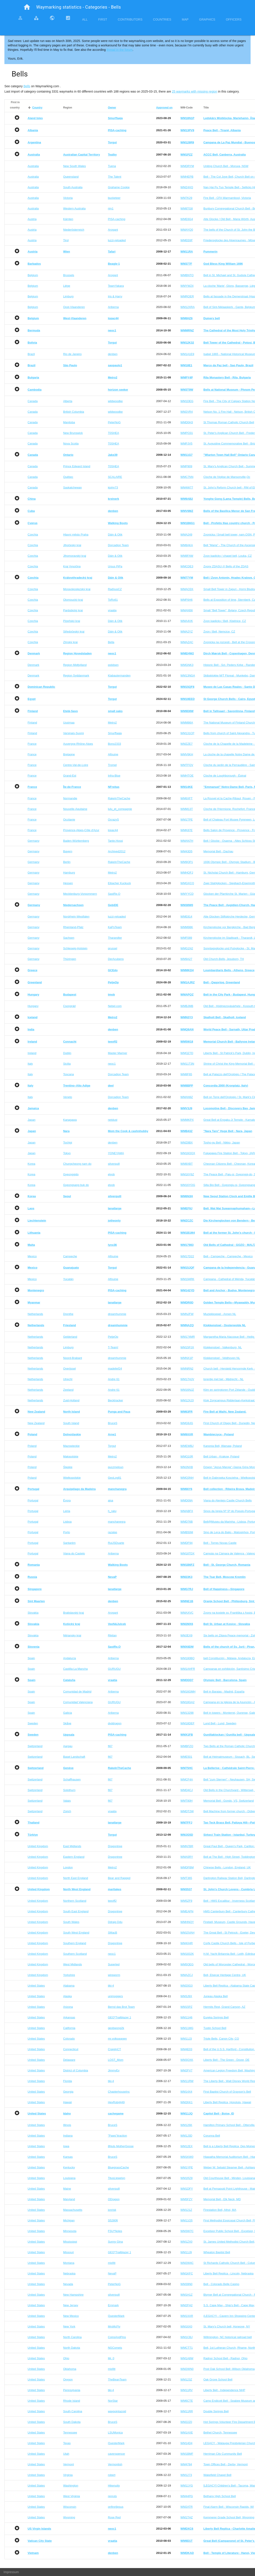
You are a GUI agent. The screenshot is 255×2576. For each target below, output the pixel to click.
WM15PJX (187, 1347)
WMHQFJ (186, 872)
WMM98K (186, 927)
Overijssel (69, 1368)
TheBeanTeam (117, 2379)
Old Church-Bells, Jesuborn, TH (223, 959)
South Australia (72, 187)
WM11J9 (186, 2252)
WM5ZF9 (186, 1900)
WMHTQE (186, 775)
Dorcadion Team (118, 545)
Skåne (67, 1723)
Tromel (112, 765)
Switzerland (35, 1746)
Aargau (67, 1746)
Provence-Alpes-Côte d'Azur (81, 830)
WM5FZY (186, 2199)
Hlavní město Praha (75, 534)
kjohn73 (113, 487)
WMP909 (186, 466)
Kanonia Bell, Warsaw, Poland (222, 1446)
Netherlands (35, 1314)
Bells (26, 86)
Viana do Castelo (74, 1553)
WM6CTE (186, 2400)
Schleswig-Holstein (75, 948)
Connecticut (70, 2049)
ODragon (114, 2199)
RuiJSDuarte (116, 1542)
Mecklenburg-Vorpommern (80, 893)
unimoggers (115, 1996)
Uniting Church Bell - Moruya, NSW (225, 166)
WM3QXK (186, 2059)
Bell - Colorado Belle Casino (221, 2284)
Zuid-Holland (71, 1400)
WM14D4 (186, 2443)
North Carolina (72, 2337)
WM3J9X (186, 1996)
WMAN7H (186, 840)
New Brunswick (73, 433)
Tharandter (115, 937)
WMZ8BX (186, 1142)
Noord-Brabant (72, 1358)
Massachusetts (72, 2209)
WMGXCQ (187, 883)
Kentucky (69, 2167)
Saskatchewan (72, 487)
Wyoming (69, 2517)
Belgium (33, 275)
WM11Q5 (186, 2220)
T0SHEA (113, 433)
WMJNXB (186, 1467)
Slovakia (33, 1612)
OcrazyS (113, 819)
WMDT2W (187, 1811)
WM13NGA (187, 675)
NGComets (115, 2347)
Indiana (68, 2135)
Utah (66, 2453)
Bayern (67, 851)
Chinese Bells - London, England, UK (227, 1867)
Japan (31, 1119)
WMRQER (187, 296)
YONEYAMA (116, 1153)
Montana (68, 2262)
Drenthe (68, 1314)
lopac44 (113, 830)
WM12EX (186, 2146)
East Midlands (72, 1846)
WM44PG (186, 2496)
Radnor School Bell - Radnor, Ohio (225, 2358)
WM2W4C (186, 2262)
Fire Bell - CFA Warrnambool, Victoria (227, 197)
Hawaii (67, 2102)
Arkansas (69, 2017)
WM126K (186, 2125)
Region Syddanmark (76, 675)
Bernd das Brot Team (121, 2006)
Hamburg (69, 872)
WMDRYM (187, 166)
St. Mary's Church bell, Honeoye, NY (226, 2326)
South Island (71, 1423)
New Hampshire (73, 2294)
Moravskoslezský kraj (77, 589)
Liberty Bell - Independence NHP (224, 2390)
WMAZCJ (186, 1975)
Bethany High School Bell (219, 2496)
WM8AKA (186, 545)
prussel (112, 948)
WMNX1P (186, 1358)
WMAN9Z (186, 1097)
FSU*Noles (115, 2231)
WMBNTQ (186, 275)
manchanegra (117, 1521)
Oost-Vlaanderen (74, 307)
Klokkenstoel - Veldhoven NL (221, 1358)
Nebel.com (115, 1006)
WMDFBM (187, 1867)
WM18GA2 (187, 1702)
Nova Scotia (71, 443)
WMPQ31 (186, 433)
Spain (31, 1658)
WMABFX (186, 1511)
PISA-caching (116, 219)
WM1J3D (186, 2135)
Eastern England (73, 1856)
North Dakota (71, 2347)
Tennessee (70, 2432)
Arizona (68, 2006)
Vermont (68, 2464)
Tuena (112, 166)
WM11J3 (186, 2038)
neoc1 (112, 1063)
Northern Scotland (74, 1900)
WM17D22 (187, 1256)
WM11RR (186, 2411)
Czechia (33, 534)
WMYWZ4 (186, 285)
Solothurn (69, 1790)
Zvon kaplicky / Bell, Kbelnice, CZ (224, 621)
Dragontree (115, 1846)
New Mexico (71, 2316)
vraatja (112, 610)
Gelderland (70, 1336)
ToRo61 (113, 599)
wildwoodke (115, 401)
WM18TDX (187, 1553)
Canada (33, 401)
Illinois (67, 2125)
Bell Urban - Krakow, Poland (221, 1456)
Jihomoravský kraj (74, 555)
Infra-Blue (114, 775)
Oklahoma (69, 2369)
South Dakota (72, 2422)
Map (185, 19)
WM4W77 (186, 487)
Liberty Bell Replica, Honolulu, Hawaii (227, 2102)
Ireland (32, 1053)
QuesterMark (116, 2316)
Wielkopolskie (72, 1477)
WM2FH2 (186, 2305)
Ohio (66, 2358)
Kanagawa (70, 1119)
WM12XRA (187, 307)
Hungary (33, 1006)
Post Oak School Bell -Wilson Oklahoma (229, 2369)
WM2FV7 (186, 2070)
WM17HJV (187, 1379)
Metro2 (112, 722)
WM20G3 (186, 1985)
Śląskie (67, 1467)
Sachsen (68, 937)
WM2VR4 (186, 411)
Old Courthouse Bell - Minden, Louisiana (229, 2178)
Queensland (71, 176)
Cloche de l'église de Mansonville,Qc (226, 477)
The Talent (114, 176)
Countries (162, 19)
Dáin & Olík (115, 534)
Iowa (66, 2146)
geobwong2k (116, 2028)
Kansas (68, 2156)
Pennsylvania (71, 2390)
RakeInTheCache (119, 798)
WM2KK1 (186, 2102)
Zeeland (68, 1389)
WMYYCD (186, 893)
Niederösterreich (73, 229)
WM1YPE (186, 2167)
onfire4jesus (115, 2506)
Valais (67, 1800)
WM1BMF (186, 2453)
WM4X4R (186, 1943)
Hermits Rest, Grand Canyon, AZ (224, 2006)
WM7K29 (186, 197)
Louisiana (69, 2178)
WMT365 (186, 1878)
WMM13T (186, 809)
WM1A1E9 (187, 354)
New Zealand (36, 1423)
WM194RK (187, 1279)
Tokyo (67, 1153)
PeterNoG (114, 422)
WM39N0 (186, 2284)
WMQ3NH (186, 1477)
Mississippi (70, 2241)
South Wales (71, 1922)
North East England (75, 1878)
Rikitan (112, 1635)
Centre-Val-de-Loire (75, 765)
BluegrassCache (118, 2167)
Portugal (33, 1500)
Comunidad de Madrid (77, 1691)
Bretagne (69, 754)
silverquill (114, 1163)
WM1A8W (186, 2358)
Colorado (69, 2038)
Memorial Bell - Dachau (218, 851)
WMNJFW (186, 1314)
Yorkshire (69, 1975)
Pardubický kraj (73, 610)
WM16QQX (187, 1153)
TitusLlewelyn (116, 2178)
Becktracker (115, 1400)
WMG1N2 (186, 948)
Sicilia (67, 1063)
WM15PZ (186, 2006)
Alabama (68, 1985)
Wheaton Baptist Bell (216, 2252)
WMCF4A (186, 1779)
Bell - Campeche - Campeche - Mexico (228, 1256)
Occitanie (69, 819)
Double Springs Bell (216, 2411)
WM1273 (186, 2475)
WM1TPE (186, 819)
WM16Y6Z (187, 1174)
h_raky (112, 1511)
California (69, 2028)
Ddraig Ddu (115, 1922)
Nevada (68, 2284)
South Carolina (72, 2411)
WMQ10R (186, 1456)
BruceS (112, 1423)
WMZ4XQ (186, 187)
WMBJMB (186, 1006)
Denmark (33, 665)
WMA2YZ (186, 631)
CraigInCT (114, 2049)
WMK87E (186, 830)
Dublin (67, 1053)
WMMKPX (187, 1119)
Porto (66, 1532)
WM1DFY (186, 2188)
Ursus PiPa (115, 566)
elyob (111, 1174)
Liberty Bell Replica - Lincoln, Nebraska (228, 2273)
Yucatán (68, 1279)
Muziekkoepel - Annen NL (219, 1314)
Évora (67, 1500)
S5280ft (113, 2220)
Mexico (32, 1256)
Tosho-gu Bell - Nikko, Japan (221, 1142)
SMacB (112, 1932)
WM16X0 (186, 2326)
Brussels (68, 275)
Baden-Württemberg (76, 840)
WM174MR (187, 1336)
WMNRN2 (186, 1368)
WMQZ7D (186, 1053)
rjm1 (110, 208)
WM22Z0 (186, 2422)
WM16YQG (187, 1185)
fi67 (110, 1746)
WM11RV (186, 2390)
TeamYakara (116, 285)
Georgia (68, 2091)
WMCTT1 (186, 2347)
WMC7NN (186, 477)
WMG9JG (186, 1423)
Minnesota (69, 2231)
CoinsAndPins (117, 2337)
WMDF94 (186, 1542)
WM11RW (186, 2081)
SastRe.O (114, 893)
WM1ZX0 (186, 2241)
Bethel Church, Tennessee (220, 2432)
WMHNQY (187, 1922)
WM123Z (186, 2379)
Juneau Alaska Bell (215, 1996)
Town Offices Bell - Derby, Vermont (225, 2464)
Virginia (68, 2475)
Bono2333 (114, 743)
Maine (67, 2188)
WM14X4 (186, 2091)
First (102, 19)
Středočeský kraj (73, 631)
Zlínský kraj (70, 642)
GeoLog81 (114, 1477)
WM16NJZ (187, 1389)
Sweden (33, 1723)
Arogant (113, 229)
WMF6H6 (186, 599)
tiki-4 (111, 1985)
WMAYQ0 (186, 229)
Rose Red (114, 2517)
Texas (67, 2443)
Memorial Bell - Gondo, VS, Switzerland (228, 1800)
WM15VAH (187, 1932)
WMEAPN (186, 1911)
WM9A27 (186, 959)
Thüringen (69, 959)
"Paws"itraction (117, 2135)
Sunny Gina (115, 2241)
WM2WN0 (186, 2369)
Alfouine (113, 754)
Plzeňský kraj (71, 621)
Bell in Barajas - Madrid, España (223, 1691)
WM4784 (186, 2464)
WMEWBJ (186, 1446)
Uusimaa (68, 722)
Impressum (11, 2572)
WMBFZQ (186, 1746)
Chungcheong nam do (77, 1163)
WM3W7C (186, 2231)
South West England (76, 1932)
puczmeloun (115, 1467)
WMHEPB (186, 176)
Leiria (66, 1511)
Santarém (69, 1542)
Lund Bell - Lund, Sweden (219, 1723)
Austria (32, 219)
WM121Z (186, 2209)
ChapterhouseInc (119, 2091)
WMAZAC (186, 642)
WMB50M (186, 1532)
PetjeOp (113, 1336)
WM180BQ (187, 1658)
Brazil (31, 354)
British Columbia (73, 411)
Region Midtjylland (75, 665)
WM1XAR (186, 2316)
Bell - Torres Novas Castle (219, 1542)
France (32, 743)
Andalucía (69, 1658)
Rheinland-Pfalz (73, 927)
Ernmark (113, 2305)
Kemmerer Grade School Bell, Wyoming (228, 2517)
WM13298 (186, 1712)
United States (36, 1985)
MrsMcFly (114, 2326)
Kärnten (68, 219)
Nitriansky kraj (72, 1635)
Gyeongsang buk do (76, 1185)
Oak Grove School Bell (217, 2379)
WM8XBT (186, 1163)
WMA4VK (186, 621)
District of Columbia (75, 2070)
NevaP (112, 2273)
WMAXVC (186, 1612)
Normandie (70, 798)
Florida (67, 2081)
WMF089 (186, 937)
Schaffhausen (72, 1779)
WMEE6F (186, 240)
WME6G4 (186, 219)
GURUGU (114, 1668)
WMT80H (186, 1800)
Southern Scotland (75, 1953)
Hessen (68, 883)
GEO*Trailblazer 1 (119, 2017)
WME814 (186, 916)
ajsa (110, 1500)
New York (69, 2326)
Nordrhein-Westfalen (76, 916)
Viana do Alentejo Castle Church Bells (227, 1500)
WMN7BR (186, 1846)
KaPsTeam (115, 927)
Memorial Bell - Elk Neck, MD (222, 2199)
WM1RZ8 (186, 2178)
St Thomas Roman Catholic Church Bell (228, 422)
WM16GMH (187, 1691)
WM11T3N (187, 1063)
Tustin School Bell (214, 2028)
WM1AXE (186, 2432)
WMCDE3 (186, 566)
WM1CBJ (186, 2337)
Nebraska (69, 2273)
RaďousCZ (115, 589)
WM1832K (187, 1953)
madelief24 (115, 1368)
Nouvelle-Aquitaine (75, 809)
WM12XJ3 (187, 1400)
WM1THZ (186, 2517)
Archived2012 (117, 851)
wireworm (114, 1975)
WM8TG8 (186, 208)
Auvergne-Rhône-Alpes (78, 743)
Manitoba (69, 422)
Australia (33, 166)
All (85, 19)
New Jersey (70, 2305)
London (68, 1867)
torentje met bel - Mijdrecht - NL (223, 1379)
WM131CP (187, 733)
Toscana (68, 1074)
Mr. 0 (111, 2358)
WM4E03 (186, 2049)
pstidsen (113, 665)
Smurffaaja (115, 733)
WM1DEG (186, 401)
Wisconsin (69, 2506)
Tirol (66, 240)
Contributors (130, 19)
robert (111, 2475)
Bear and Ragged (119, 1878)
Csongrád (69, 1006)
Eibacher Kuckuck (119, 883)
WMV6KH (186, 754)
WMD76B (186, 1521)
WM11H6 (186, 2017)
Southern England (74, 1943)
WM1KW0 (186, 2156)
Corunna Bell (211, 2135)
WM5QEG (186, 1964)
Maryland (69, 2199)
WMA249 (186, 534)
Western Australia (74, 208)
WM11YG (186, 2485)
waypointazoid (117, 2411)
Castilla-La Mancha (75, 1668)
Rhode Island (71, 2400)
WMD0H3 (186, 422)
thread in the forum (120, 49)
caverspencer (116, 2453)
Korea (31, 1163)
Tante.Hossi (115, 840)
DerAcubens (116, 959)
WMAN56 (186, 610)
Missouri (68, 2252)
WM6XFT (186, 798)
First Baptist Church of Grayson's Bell (227, 2091)
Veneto (67, 1097)
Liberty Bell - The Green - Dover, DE (226, 2059)
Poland (32, 1446)
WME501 (186, 1756)
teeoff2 (112, 1900)
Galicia (67, 1712)
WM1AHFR (187, 1668)
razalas (112, 1532)
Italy (30, 1063)
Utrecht (67, 1379)
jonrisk (112, 2209)
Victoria (68, 197)
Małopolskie (70, 1456)
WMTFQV (186, 765)
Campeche (70, 1256)
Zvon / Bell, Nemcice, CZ (219, 631)
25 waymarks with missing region (194, 91)
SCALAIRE (115, 477)
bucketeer (114, 197)
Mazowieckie (71, 1446)
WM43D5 (186, 851)
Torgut (112, 1446)
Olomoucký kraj (73, 599)
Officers (234, 19)
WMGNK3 (186, 665)
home (27, 7)
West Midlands (72, 1964)
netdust (112, 1119)
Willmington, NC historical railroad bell (227, 2337)
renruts (112, 2496)
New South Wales (74, 166)
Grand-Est (69, 775)
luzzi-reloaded (117, 240)
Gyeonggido (71, 1174)
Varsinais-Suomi (73, 733)
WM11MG (186, 2028)
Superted (114, 1964)
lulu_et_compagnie (120, 809)
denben (112, 354)
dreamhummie (117, 1314)
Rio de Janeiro (72, 354)
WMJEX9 (186, 1635)
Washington (70, 2485)
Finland (32, 722)
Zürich (67, 1811)
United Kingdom (38, 1846)
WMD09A (186, 1500)
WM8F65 (186, 1074)
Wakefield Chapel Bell (217, 2475)
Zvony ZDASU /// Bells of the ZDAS (225, 566)
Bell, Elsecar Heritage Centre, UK (224, 1975)
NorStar (113, 2400)
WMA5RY (186, 1856)
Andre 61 (114, 1379)
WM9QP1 (186, 862)
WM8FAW (186, 555)
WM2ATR (186, 2506)
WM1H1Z (186, 2294)
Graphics (207, 19)
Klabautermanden (119, 675)
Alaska (67, 1996)
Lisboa (67, 1521)
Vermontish (115, 2464)
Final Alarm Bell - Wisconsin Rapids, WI (228, 2506)
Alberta (67, 401)
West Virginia (71, 2496)
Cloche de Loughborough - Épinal (224, 775)
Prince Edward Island (76, 466)
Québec (68, 477)
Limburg (68, 296)
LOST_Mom (115, 2059)
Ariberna (113, 307)
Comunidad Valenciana (78, 1702)
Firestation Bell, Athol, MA (219, 2209)
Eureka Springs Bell (216, 2017)
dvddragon (114, 1723)
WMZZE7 (186, 743)
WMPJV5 (186, 443)
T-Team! (113, 1347)
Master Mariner (117, 1053)
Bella (111, 642)
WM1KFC (186, 2273)
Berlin (66, 862)
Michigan (69, 2220)
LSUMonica (115, 2432)
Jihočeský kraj (72, 545)
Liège (66, 285)
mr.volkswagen (117, 2038)
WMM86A (186, 722)
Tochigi (67, 1142)
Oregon (68, 2379)
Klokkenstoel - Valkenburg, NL (222, 1347)
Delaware (69, 2059)
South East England (76, 1911)
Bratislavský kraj (73, 1612)
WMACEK (186, 589)
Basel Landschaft (74, 1756)
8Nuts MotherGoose (121, 2146)
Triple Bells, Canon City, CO (221, 2038)
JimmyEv (114, 2070)
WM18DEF (187, 1723)
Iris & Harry (115, 296)
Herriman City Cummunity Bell (222, 2453)
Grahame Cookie (119, 187)
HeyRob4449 (116, 2102)
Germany (33, 840)
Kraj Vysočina (72, 566)
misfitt (111, 2262)
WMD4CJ (186, 1790)
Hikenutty (114, 2485)
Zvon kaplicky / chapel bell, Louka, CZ (227, 555)
